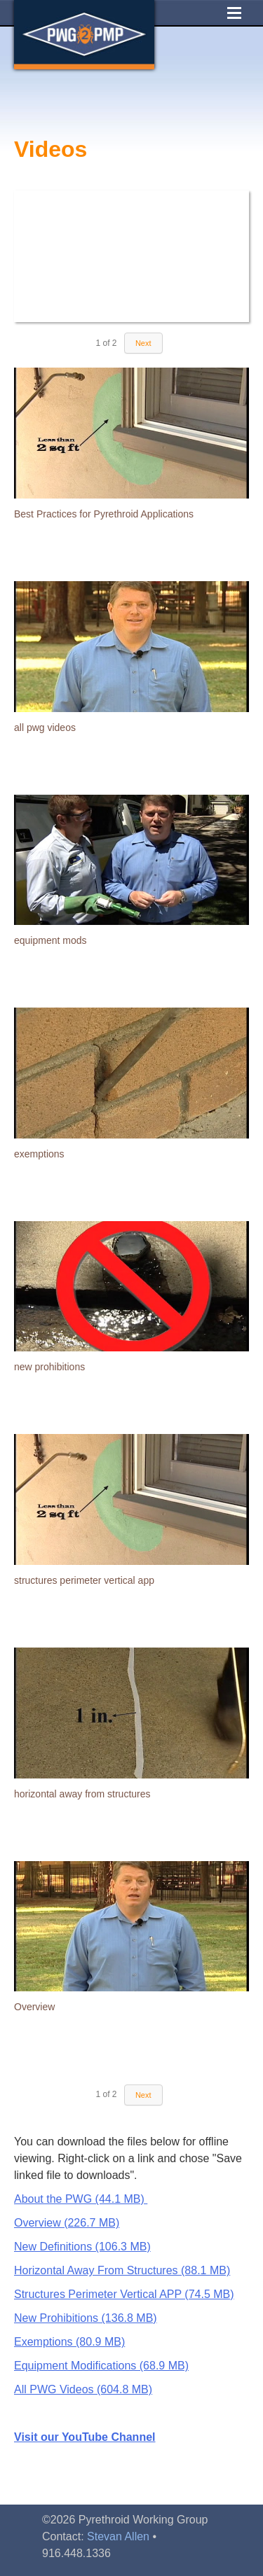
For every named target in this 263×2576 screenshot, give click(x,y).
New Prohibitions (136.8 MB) (85, 2318)
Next (143, 343)
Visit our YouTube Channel (85, 2437)
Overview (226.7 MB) (66, 2223)
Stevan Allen (118, 2536)
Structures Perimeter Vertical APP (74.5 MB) (124, 2294)
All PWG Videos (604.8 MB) (83, 2389)
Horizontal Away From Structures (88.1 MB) (122, 2270)
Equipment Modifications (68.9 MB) (101, 2366)
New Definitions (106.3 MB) (82, 2247)
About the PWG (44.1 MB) (80, 2199)
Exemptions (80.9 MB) (69, 2342)
